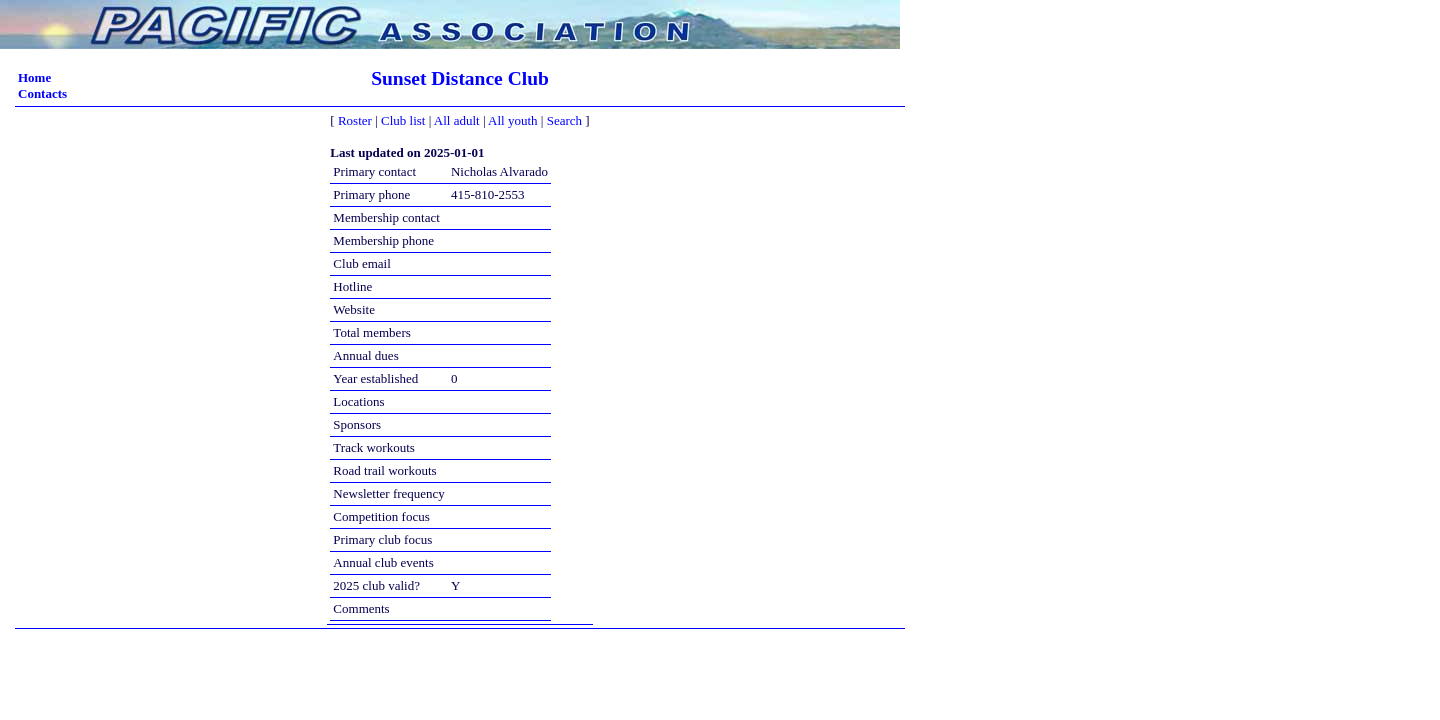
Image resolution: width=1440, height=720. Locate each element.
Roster (355, 120)
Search (564, 120)
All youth (512, 120)
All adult (457, 120)
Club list (403, 120)
